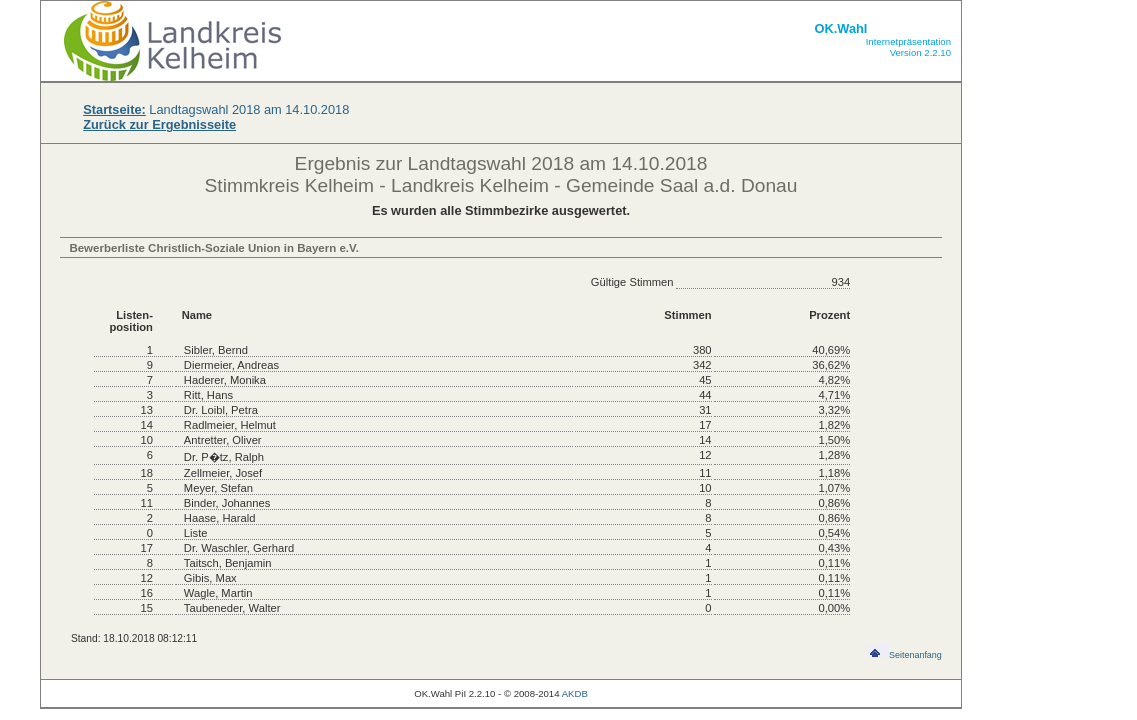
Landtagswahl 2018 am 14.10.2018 (216, 109)
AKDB (575, 693)
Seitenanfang (904, 655)
